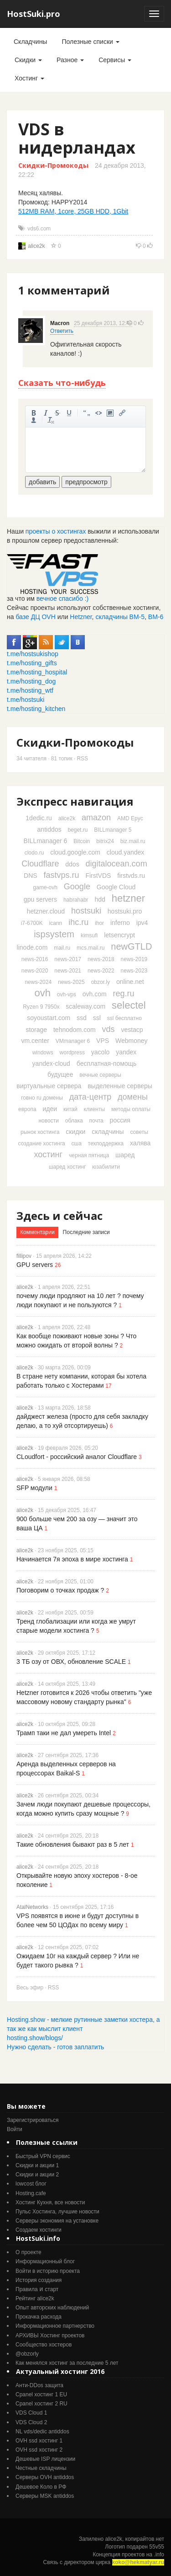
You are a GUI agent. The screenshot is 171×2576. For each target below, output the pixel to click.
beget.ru (77, 830)
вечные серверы (100, 1075)
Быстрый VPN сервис (43, 2156)
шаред (125, 1155)
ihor (99, 923)
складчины (108, 1131)
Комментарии (37, 1232)
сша (77, 1143)
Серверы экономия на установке (57, 2221)
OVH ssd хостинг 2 (39, 2450)
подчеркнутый (69, 413)
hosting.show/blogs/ (35, 2038)
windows (42, 1052)
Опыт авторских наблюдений (52, 2307)
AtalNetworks (32, 1907)
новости (48, 1120)
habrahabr (75, 900)
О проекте (28, 2252)
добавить (42, 482)
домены (133, 1096)
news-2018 (101, 959)
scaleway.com (85, 1006)
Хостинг (29, 78)
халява (140, 1143)
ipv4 (142, 922)
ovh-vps (66, 994)
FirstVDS (98, 875)
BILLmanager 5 (112, 830)
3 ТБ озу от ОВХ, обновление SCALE (71, 1661)
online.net (130, 981)
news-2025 (71, 982)
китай (70, 1109)
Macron (59, 323)
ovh (42, 993)
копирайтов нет (144, 2539)
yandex (126, 1052)
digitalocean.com (116, 863)
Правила (27, 2289)
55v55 (156, 2547)
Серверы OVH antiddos (45, 2477)
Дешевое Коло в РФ (41, 2487)
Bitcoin (81, 841)
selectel (129, 1005)
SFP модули (34, 1487)
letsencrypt (119, 935)
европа (27, 1109)
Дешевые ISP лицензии (45, 2459)
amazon (96, 817)
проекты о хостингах (56, 531)
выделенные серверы (120, 1086)
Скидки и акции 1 (37, 2165)
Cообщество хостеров (44, 2344)
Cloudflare (40, 863)
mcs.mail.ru (90, 948)
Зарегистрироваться (32, 2120)
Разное (70, 60)
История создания (39, 2280)
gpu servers (40, 899)
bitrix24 (105, 841)
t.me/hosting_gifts (32, 663)
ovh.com (95, 994)
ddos (72, 864)
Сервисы (114, 60)
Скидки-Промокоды (53, 165)
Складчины (30, 41)
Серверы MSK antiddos (45, 2496)
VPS (102, 1040)
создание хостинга (41, 1143)
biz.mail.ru (132, 841)
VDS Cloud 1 (31, 2413)
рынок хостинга (40, 1132)
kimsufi (89, 935)
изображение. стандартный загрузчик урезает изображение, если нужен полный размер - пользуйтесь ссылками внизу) (110, 413)
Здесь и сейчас (59, 1215)
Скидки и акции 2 (37, 2174)
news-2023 (134, 970)
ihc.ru (78, 922)
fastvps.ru (61, 875)
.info (159, 2554)
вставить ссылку (122, 413)
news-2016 (34, 959)
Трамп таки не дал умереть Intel (63, 1733)
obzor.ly (100, 982)
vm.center (35, 1040)
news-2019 (134, 959)
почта (96, 1120)
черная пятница (89, 1155)
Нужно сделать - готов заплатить (55, 2047)
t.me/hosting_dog (31, 681)
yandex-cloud (51, 1063)
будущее (60, 1074)
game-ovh (45, 887)
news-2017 (67, 959)
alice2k (36, 246)
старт (51, 2289)
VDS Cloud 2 (31, 2422)
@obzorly (27, 2354)
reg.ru (124, 993)
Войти (14, 2129)
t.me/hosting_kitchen (36, 708)
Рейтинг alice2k (35, 2298)
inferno (120, 922)
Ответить (61, 331)
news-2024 (38, 982)
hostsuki (86, 910)
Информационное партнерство (55, 2326)
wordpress (72, 1052)
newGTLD (131, 946)
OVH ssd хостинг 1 (39, 2440)
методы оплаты (130, 1109)
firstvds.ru (131, 875)
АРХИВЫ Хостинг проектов (50, 2335)
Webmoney (131, 1040)
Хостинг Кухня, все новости (50, 2202)
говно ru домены (42, 1098)
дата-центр (90, 1096)
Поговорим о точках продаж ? (60, 1590)
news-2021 (67, 970)
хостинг (48, 1154)
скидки (75, 1131)
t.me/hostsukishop (32, 653)
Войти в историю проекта (48, 2271)
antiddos (49, 829)
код (98, 413)
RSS (82, 758)
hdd (100, 899)
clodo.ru (34, 853)
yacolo (100, 1052)
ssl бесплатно (124, 1018)
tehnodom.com (74, 1029)
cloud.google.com (75, 852)
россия (120, 1120)
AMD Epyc (130, 818)
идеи (50, 1108)
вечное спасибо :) (62, 598)
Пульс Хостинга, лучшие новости (57, 2211)
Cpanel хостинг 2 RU (41, 2403)
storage (36, 1029)
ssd (82, 1017)
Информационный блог (45, 2261)
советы (139, 1132)
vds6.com (39, 228)
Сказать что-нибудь (62, 382)
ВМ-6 (155, 616)
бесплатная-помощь (107, 1063)
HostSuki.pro (33, 13)
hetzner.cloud (46, 911)
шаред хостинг (67, 1167)
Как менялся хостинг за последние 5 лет (67, 2363)
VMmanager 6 (73, 1041)
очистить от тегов (51, 420)
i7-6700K (32, 923)
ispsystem (54, 934)
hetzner (128, 898)
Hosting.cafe (31, 2193)
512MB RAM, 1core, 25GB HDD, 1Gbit (73, 211)
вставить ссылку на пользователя (33, 420)
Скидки (28, 60)
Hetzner (81, 616)
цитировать (86, 413)
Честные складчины (41, 2468)
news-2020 (34, 970)
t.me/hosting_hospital (37, 672)
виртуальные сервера (48, 1086)
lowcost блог (31, 2184)
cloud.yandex (126, 852)
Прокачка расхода (39, 2317)
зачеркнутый (57, 413)
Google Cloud (116, 887)
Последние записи (86, 1232)
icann (55, 923)
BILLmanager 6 (45, 840)
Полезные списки (90, 41)
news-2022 (101, 970)
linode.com (32, 947)
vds (108, 1029)
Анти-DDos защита (39, 2385)
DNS (30, 875)
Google (77, 886)
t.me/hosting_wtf (30, 690)
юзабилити (106, 1167)
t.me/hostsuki (25, 699)
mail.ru (62, 948)
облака (74, 1120)
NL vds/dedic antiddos (42, 2431)
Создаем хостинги (39, 2230)
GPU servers (34, 1264)
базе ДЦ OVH (35, 616)
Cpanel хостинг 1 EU (41, 2394)
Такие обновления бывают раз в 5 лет (72, 1844)
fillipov (23, 1256)
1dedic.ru (39, 818)
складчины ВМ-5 (120, 616)
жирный (33, 413)
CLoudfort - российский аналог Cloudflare (76, 1456)
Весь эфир (29, 1987)
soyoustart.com (48, 1017)
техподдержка (106, 1143)
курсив (45, 413)
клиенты (94, 1109)
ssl (97, 1017)
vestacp (132, 1029)
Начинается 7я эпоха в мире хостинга (72, 1559)
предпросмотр (86, 482)
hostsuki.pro (125, 911)
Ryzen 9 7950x (41, 1007)
